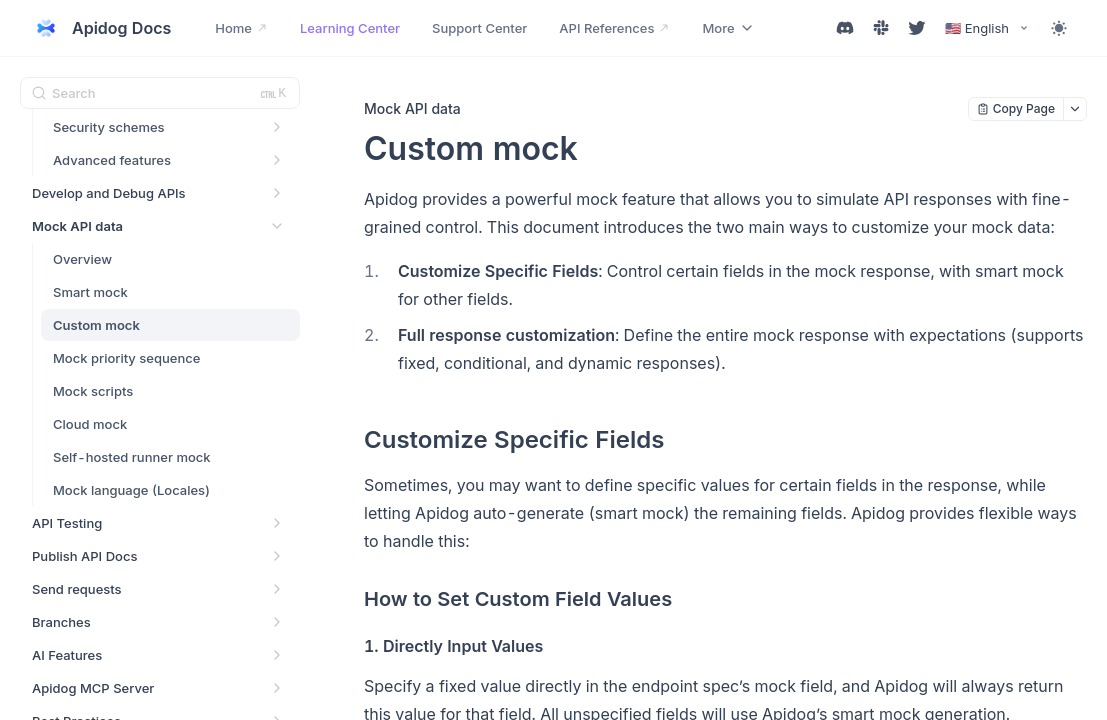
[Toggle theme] (1059, 28)
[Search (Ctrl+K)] (160, 93)
